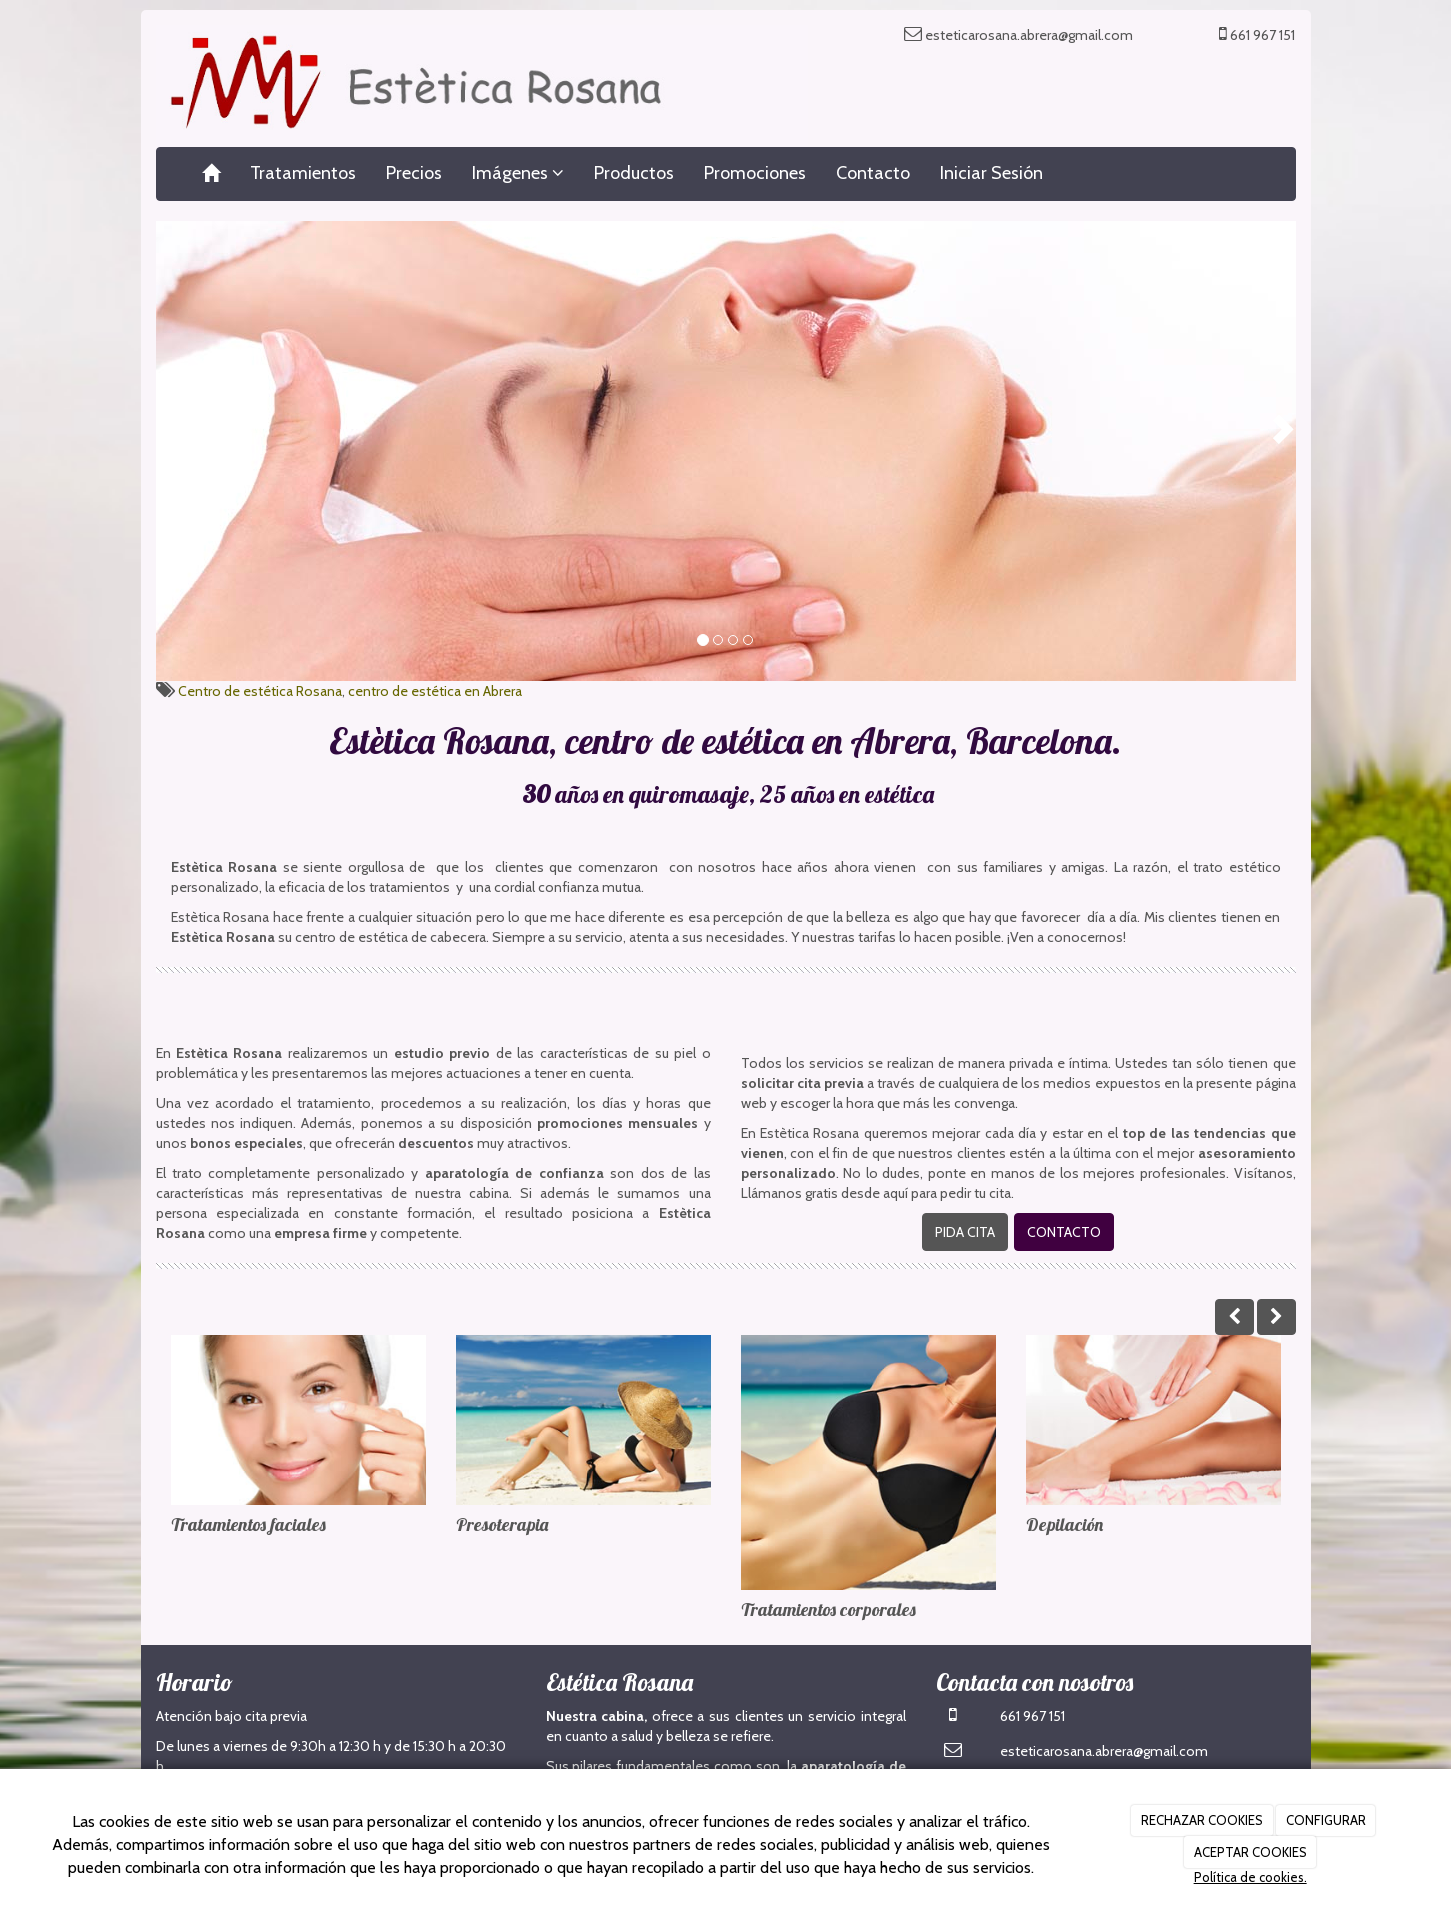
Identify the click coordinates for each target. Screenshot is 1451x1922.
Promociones (755, 173)
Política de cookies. (1250, 1877)
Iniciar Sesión (991, 173)
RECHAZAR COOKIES (1202, 1820)
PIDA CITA (965, 1232)
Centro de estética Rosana (260, 691)
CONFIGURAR (1326, 1820)
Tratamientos (303, 173)
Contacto (873, 173)
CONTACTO (1064, 1232)
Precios (414, 173)
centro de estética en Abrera (435, 691)
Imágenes (518, 173)
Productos (634, 173)
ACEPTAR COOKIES (1250, 1852)
